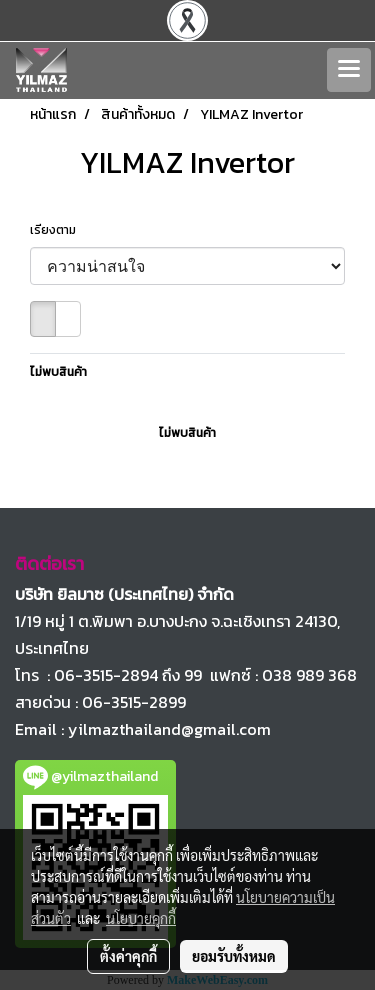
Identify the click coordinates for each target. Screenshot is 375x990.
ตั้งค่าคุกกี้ (128, 956)
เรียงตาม (57, 230)
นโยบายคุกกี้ (141, 918)
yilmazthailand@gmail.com (169, 729)
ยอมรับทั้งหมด (234, 956)
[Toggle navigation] (349, 70)
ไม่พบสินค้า (58, 372)
